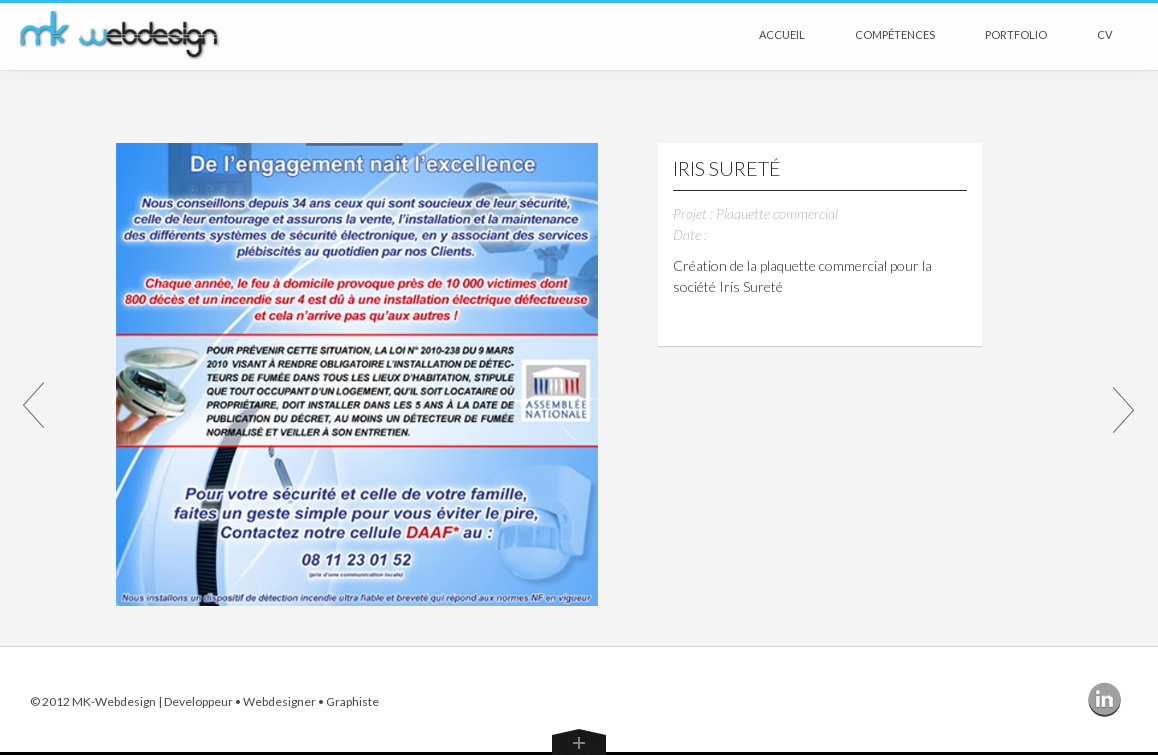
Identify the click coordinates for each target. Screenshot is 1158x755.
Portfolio (1016, 34)
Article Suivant (1124, 409)
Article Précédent (34, 409)
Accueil (782, 34)
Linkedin (1108, 701)
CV (1104, 34)
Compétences (895, 34)
